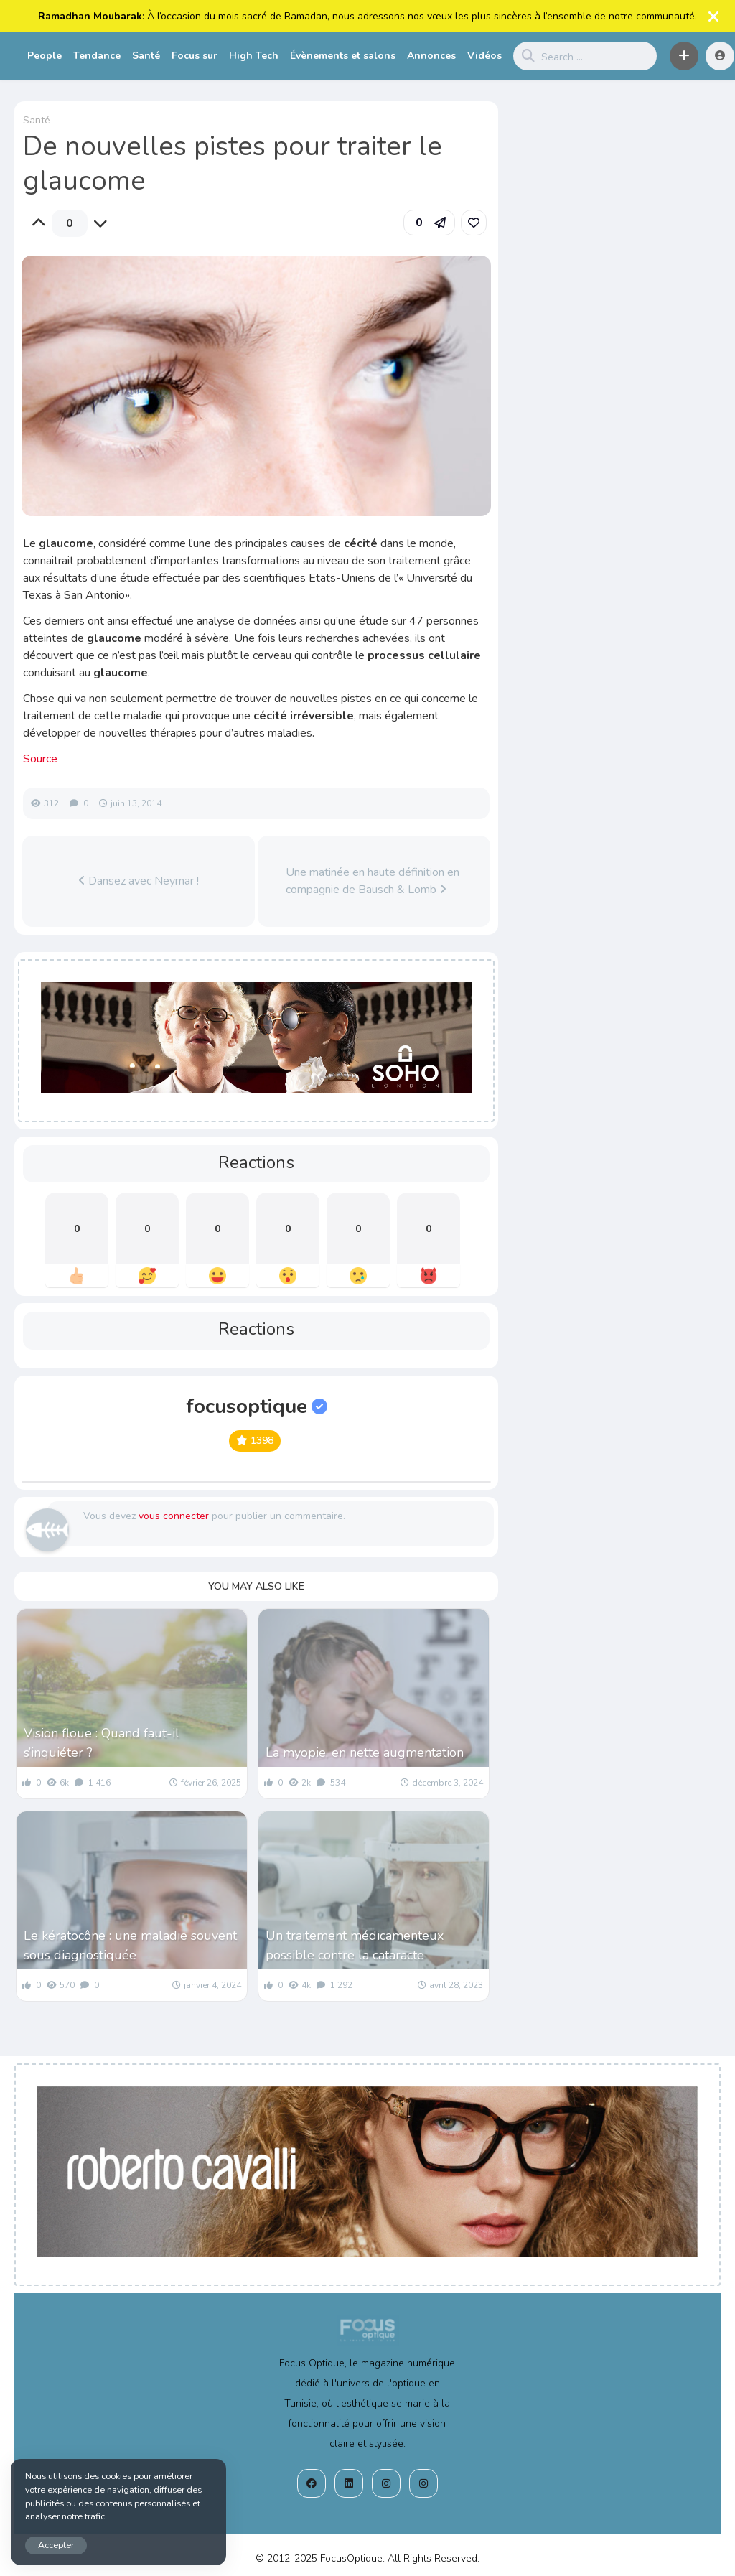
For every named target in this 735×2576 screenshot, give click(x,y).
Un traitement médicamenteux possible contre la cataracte (355, 1945)
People (44, 55)
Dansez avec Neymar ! (138, 881)
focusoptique (256, 1406)
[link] (474, 222)
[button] (684, 56)
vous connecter (174, 1516)
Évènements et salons (342, 55)
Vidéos (484, 55)
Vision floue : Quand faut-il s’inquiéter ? (101, 1743)
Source (40, 759)
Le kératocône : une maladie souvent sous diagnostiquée (130, 1945)
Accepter (56, 2545)
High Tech (253, 55)
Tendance (97, 55)
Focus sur (194, 55)
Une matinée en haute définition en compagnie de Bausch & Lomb (372, 880)
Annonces (431, 55)
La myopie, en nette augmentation (365, 1752)
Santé (146, 55)
